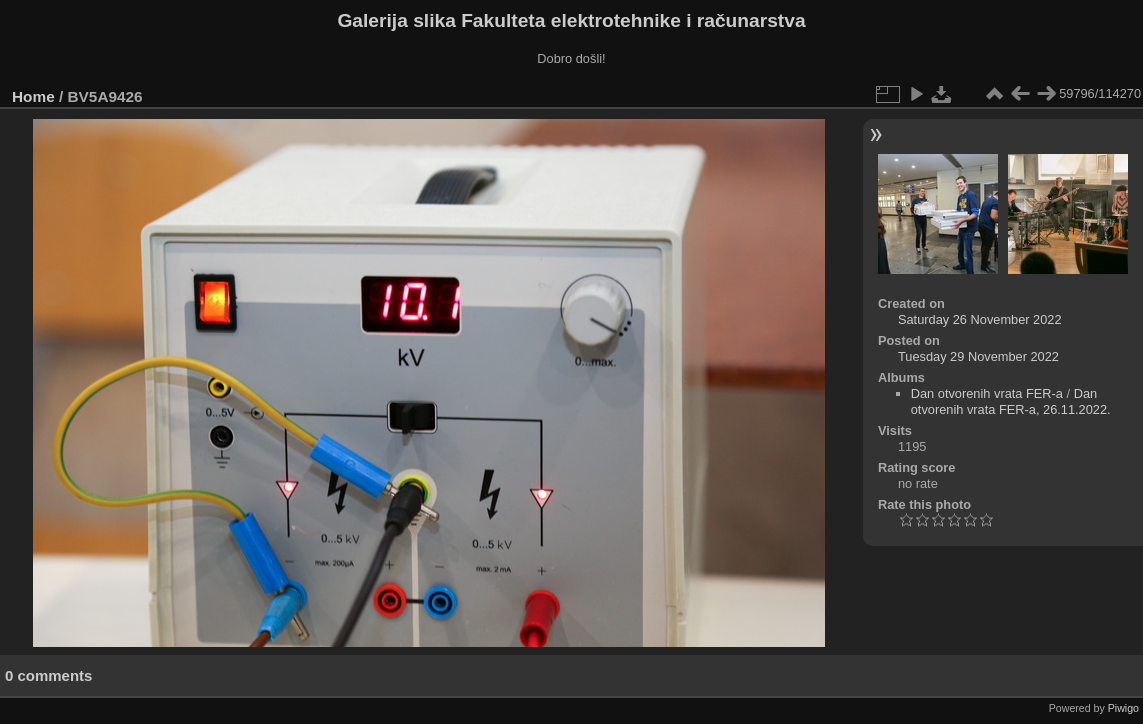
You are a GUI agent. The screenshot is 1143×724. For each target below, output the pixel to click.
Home (33, 96)
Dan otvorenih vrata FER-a (987, 393)
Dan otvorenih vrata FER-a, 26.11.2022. (1011, 401)
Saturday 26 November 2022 (980, 319)
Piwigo (1123, 708)
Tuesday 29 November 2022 (978, 356)
